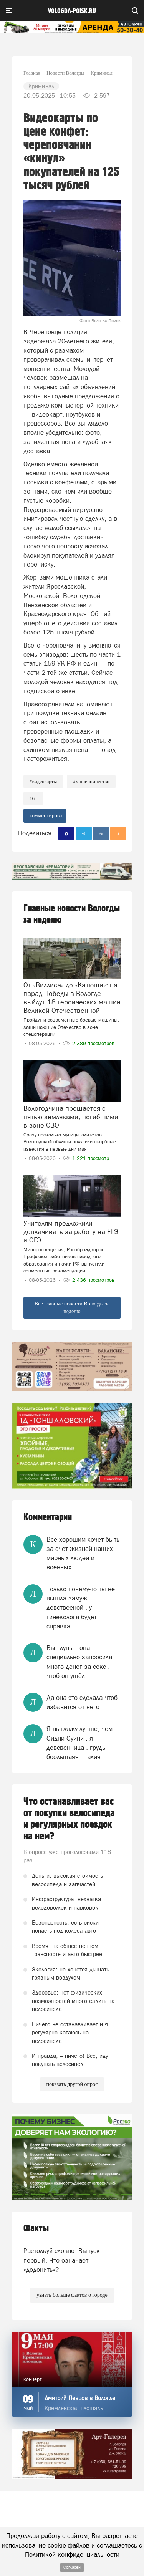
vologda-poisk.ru (72, 11)
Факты (36, 2228)
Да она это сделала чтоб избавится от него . (82, 1702)
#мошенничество (91, 781)
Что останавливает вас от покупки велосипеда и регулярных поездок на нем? (69, 1819)
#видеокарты (43, 781)
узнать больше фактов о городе (71, 2295)
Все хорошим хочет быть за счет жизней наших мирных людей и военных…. (82, 1553)
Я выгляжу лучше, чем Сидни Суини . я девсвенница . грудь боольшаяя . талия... (79, 1743)
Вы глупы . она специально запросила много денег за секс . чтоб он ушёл (79, 1662)
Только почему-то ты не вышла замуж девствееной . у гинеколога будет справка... (80, 1607)
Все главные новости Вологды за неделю (72, 1307)
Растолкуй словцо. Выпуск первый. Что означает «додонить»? (61, 2260)
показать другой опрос (72, 2084)
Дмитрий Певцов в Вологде (80, 2398)
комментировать (48, 815)
